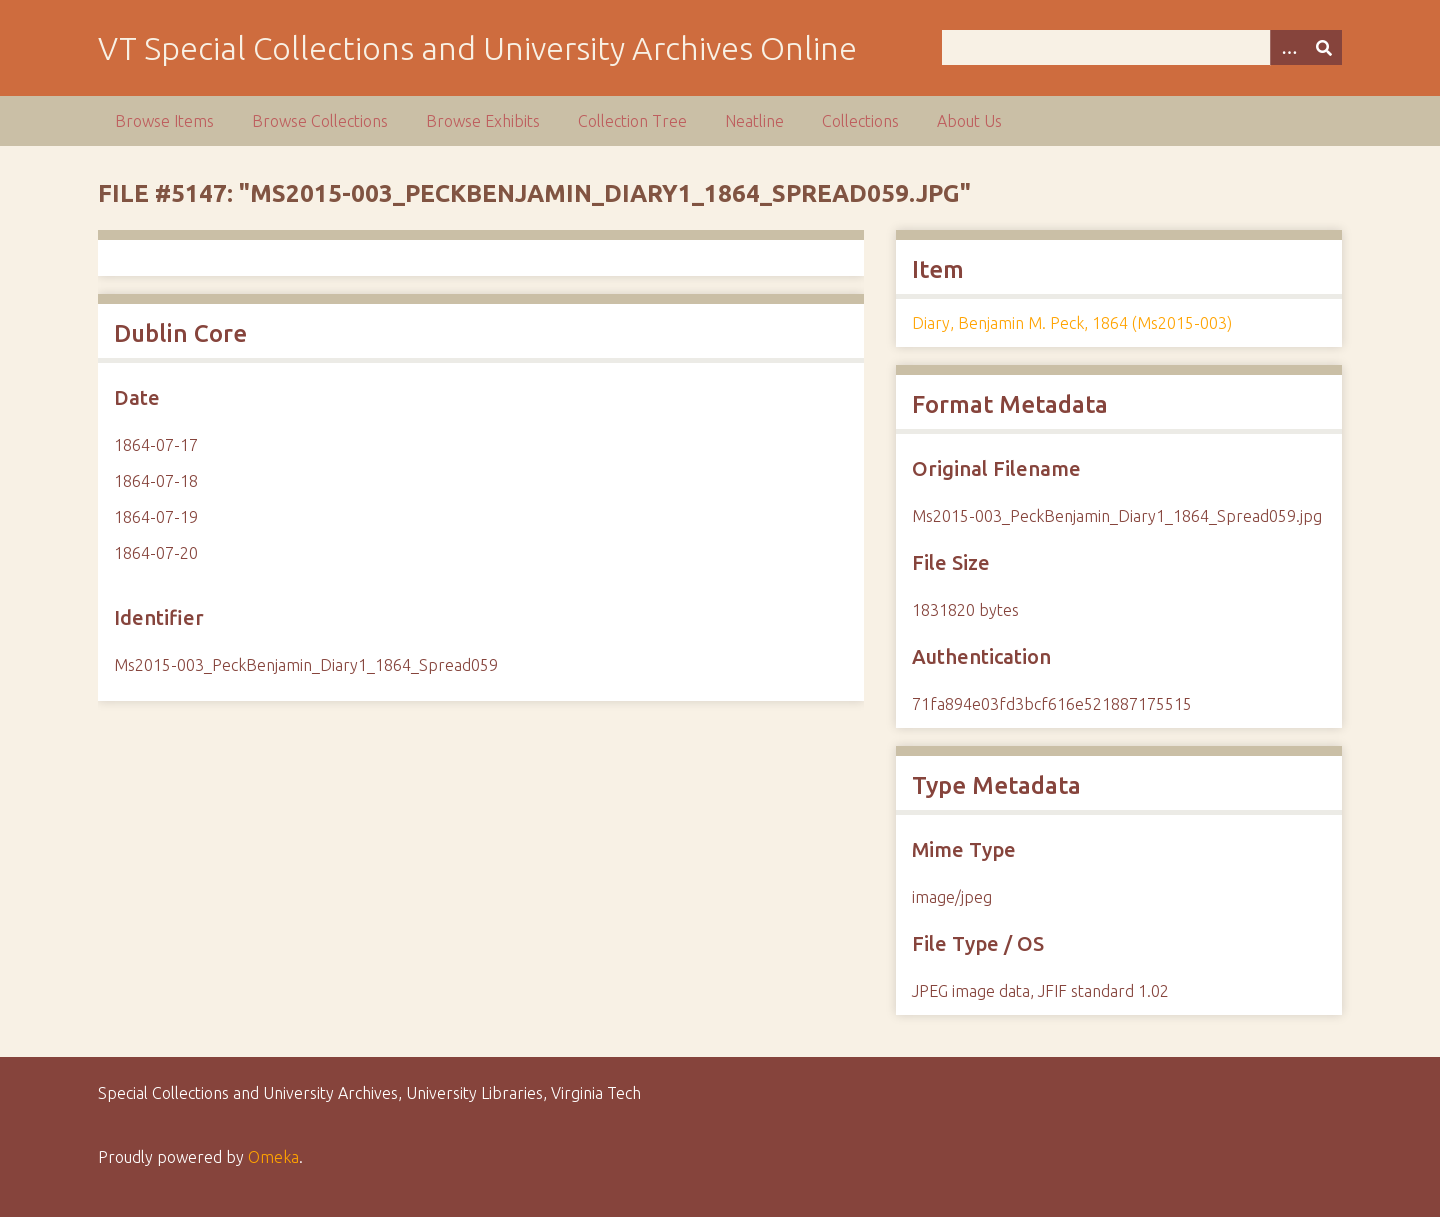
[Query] (1142, 47)
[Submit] (1324, 47)
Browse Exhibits (483, 121)
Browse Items (164, 121)
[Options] (1288, 47)
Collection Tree (632, 121)
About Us (969, 121)
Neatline (754, 121)
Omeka (273, 1157)
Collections (860, 121)
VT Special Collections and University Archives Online (477, 48)
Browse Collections (320, 121)
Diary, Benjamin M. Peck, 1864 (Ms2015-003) (1072, 323)
